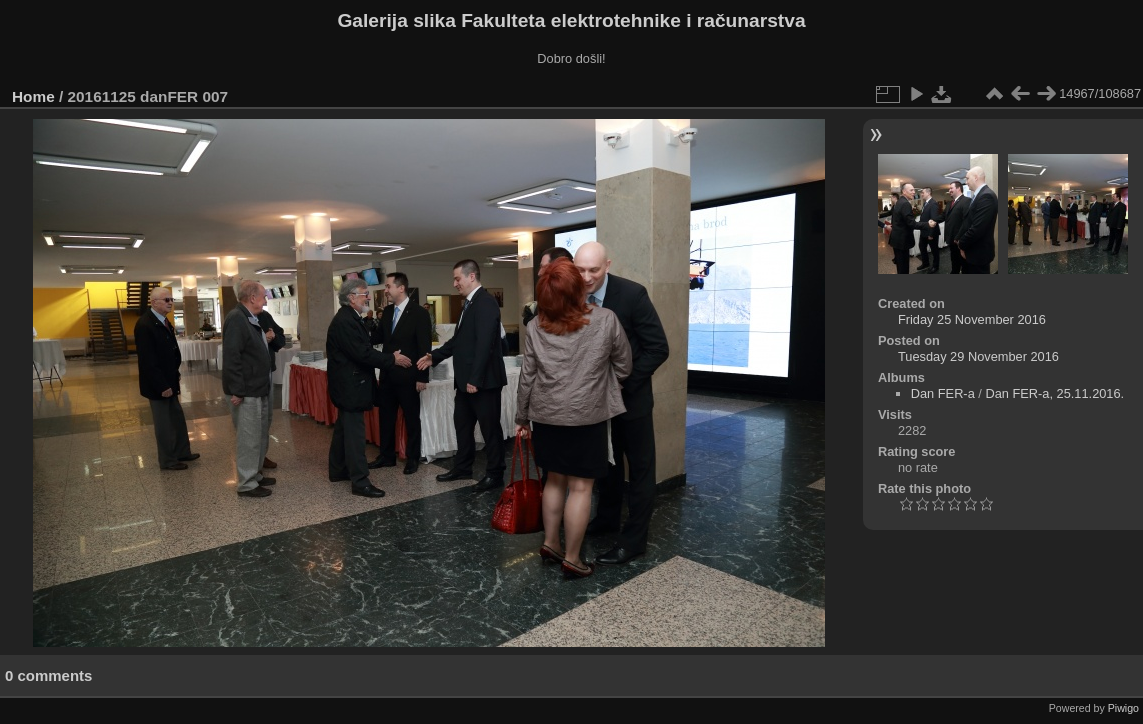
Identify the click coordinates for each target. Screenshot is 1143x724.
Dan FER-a (943, 393)
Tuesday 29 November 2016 (978, 356)
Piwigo (1123, 708)
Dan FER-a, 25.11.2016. (1054, 393)
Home (33, 96)
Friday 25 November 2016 (972, 319)
